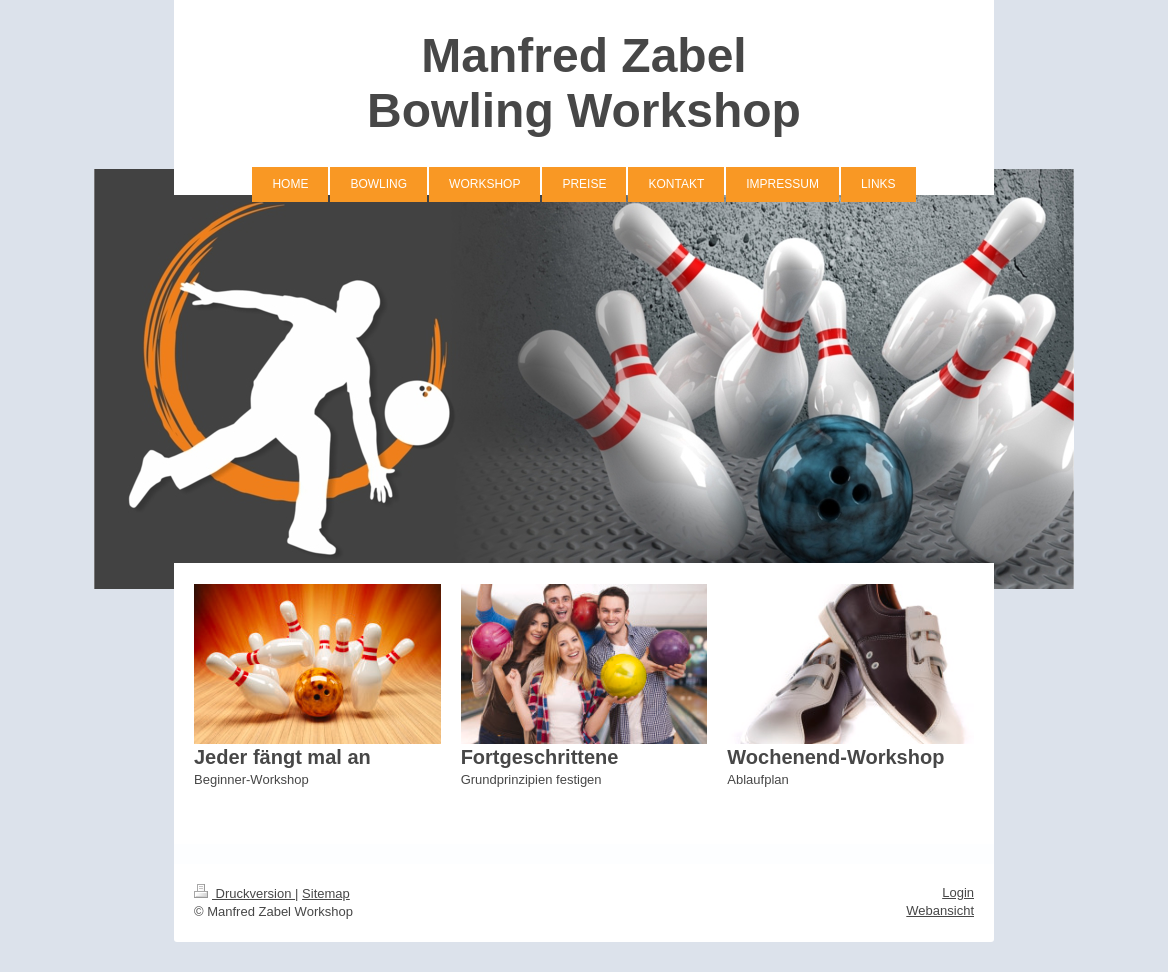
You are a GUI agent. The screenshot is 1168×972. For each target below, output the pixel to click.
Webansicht (940, 910)
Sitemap (326, 893)
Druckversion (244, 893)
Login (958, 892)
